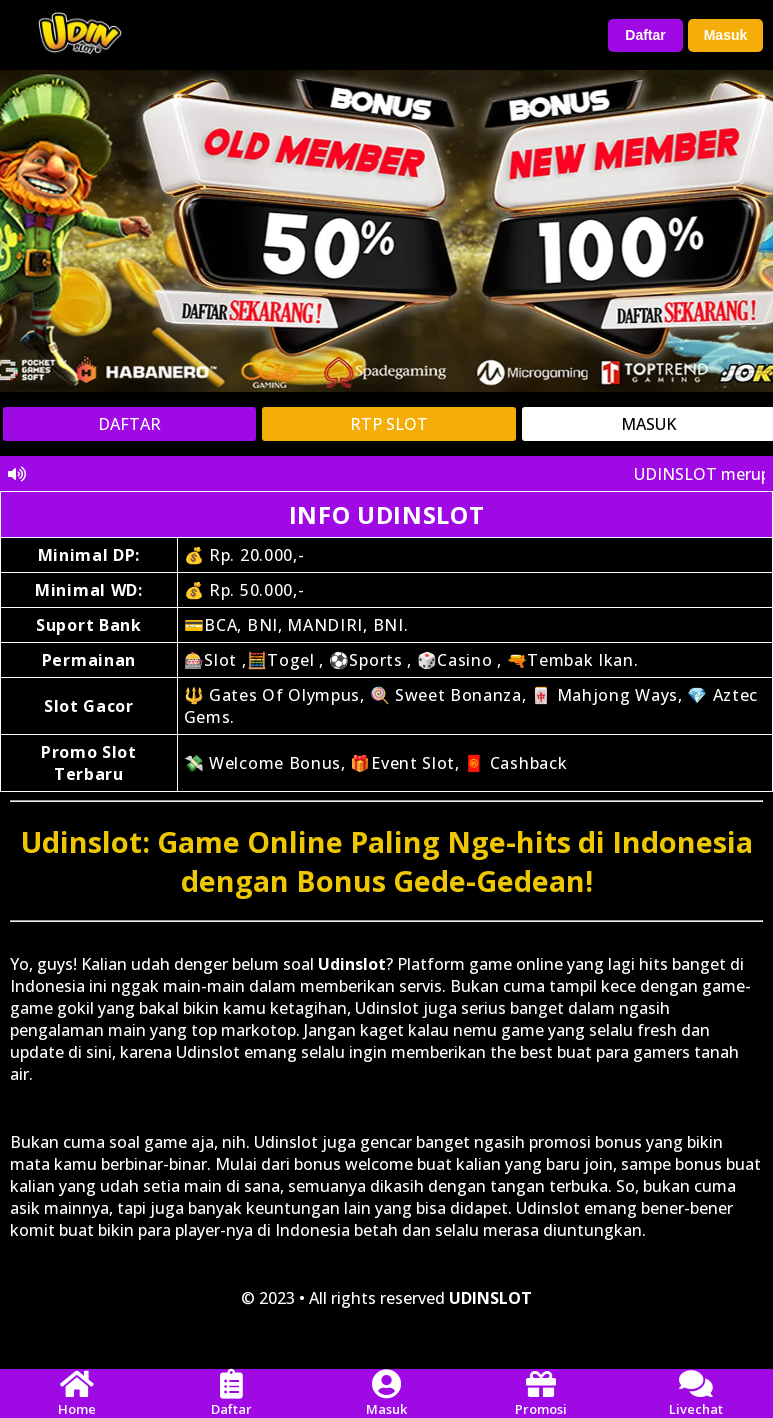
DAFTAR (129, 424)
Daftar (645, 35)
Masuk (726, 35)
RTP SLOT (389, 424)
